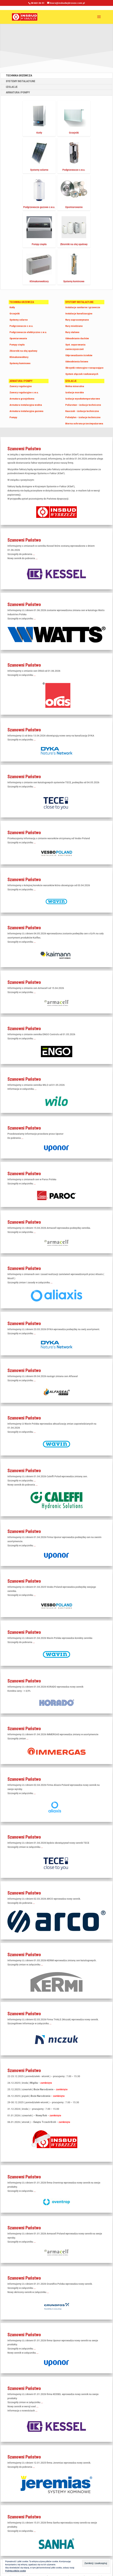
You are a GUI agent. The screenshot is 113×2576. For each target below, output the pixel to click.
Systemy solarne (39, 156)
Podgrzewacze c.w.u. (73, 156)
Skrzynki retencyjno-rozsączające (84, 367)
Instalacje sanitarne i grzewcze (82, 307)
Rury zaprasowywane (77, 319)
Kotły (39, 119)
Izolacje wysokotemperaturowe (82, 398)
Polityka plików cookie (15, 2571)
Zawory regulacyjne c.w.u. (24, 392)
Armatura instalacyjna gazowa (26, 411)
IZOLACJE (12, 86)
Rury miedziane (74, 326)
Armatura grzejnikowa (22, 398)
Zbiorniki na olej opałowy (73, 230)
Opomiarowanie (73, 193)
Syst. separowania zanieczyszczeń (75, 346)
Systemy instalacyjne (79, 302)
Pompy (13, 417)
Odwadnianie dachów (77, 338)
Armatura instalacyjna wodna (26, 405)
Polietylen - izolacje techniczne (83, 417)
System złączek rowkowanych (81, 374)
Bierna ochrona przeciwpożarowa (84, 423)
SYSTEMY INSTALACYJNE (20, 81)
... (34, 554)
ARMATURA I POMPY (18, 92)
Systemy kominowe (73, 268)
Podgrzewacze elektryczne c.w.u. (28, 332)
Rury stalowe (72, 332)
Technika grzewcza (22, 302)
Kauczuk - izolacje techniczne (82, 411)
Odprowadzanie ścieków (78, 355)
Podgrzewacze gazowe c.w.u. (39, 193)
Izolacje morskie (74, 392)
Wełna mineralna (74, 386)
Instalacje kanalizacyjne (78, 313)
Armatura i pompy (21, 380)
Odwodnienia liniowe (76, 361)
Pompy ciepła (39, 230)
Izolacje (71, 380)
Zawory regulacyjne (21, 386)
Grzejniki (73, 119)
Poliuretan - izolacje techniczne (83, 405)
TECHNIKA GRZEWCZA (19, 75)
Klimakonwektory (39, 268)
